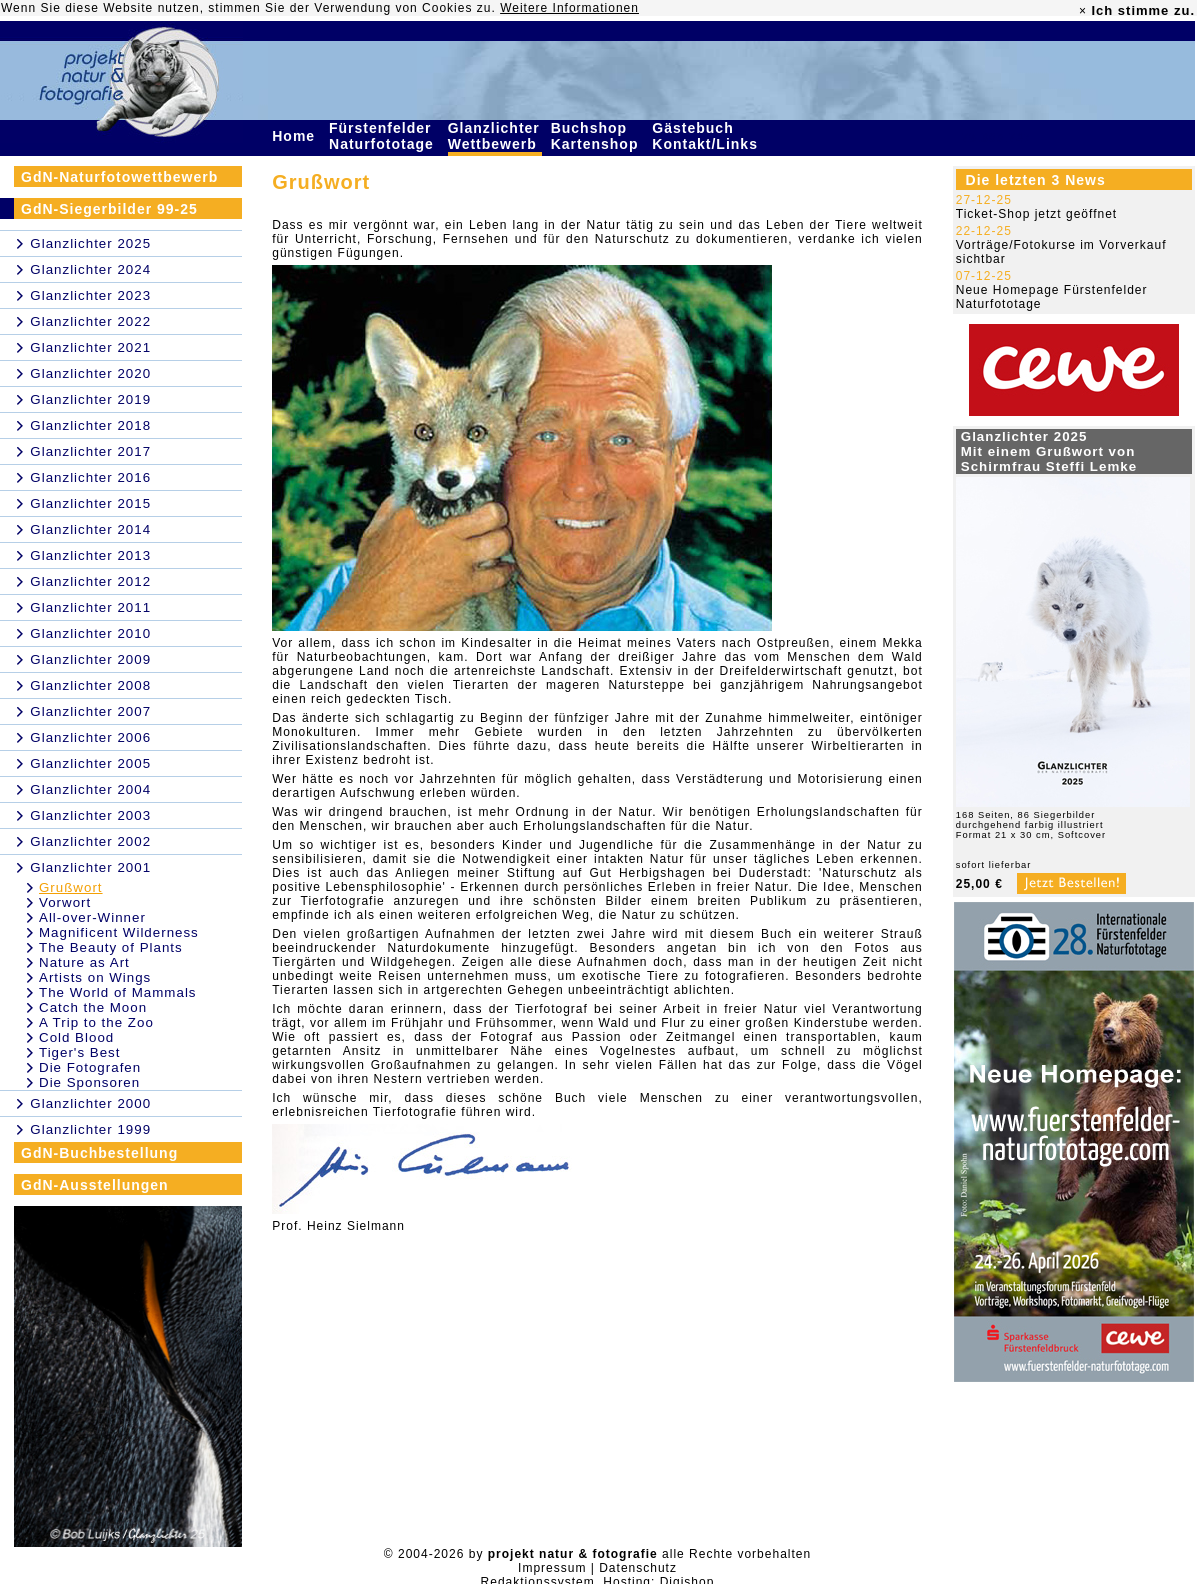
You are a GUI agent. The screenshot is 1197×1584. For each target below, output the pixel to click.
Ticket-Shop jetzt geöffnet (1036, 214)
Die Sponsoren (89, 1082)
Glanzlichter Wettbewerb (495, 136)
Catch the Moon (93, 1007)
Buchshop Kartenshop (597, 136)
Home (296, 136)
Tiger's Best (79, 1052)
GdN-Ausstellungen (95, 1185)
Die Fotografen (90, 1067)
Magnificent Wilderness (119, 932)
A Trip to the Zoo (96, 1022)
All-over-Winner (92, 917)
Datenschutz (638, 1568)
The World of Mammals (118, 992)
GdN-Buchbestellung (99, 1153)
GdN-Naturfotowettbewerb (119, 177)
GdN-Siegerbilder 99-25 (109, 209)
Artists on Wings (95, 977)
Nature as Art (84, 962)
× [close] (1083, 11)
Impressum (552, 1568)
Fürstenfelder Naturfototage (384, 136)
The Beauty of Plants (111, 947)
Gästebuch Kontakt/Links (707, 136)
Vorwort (65, 902)
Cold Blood (76, 1037)
